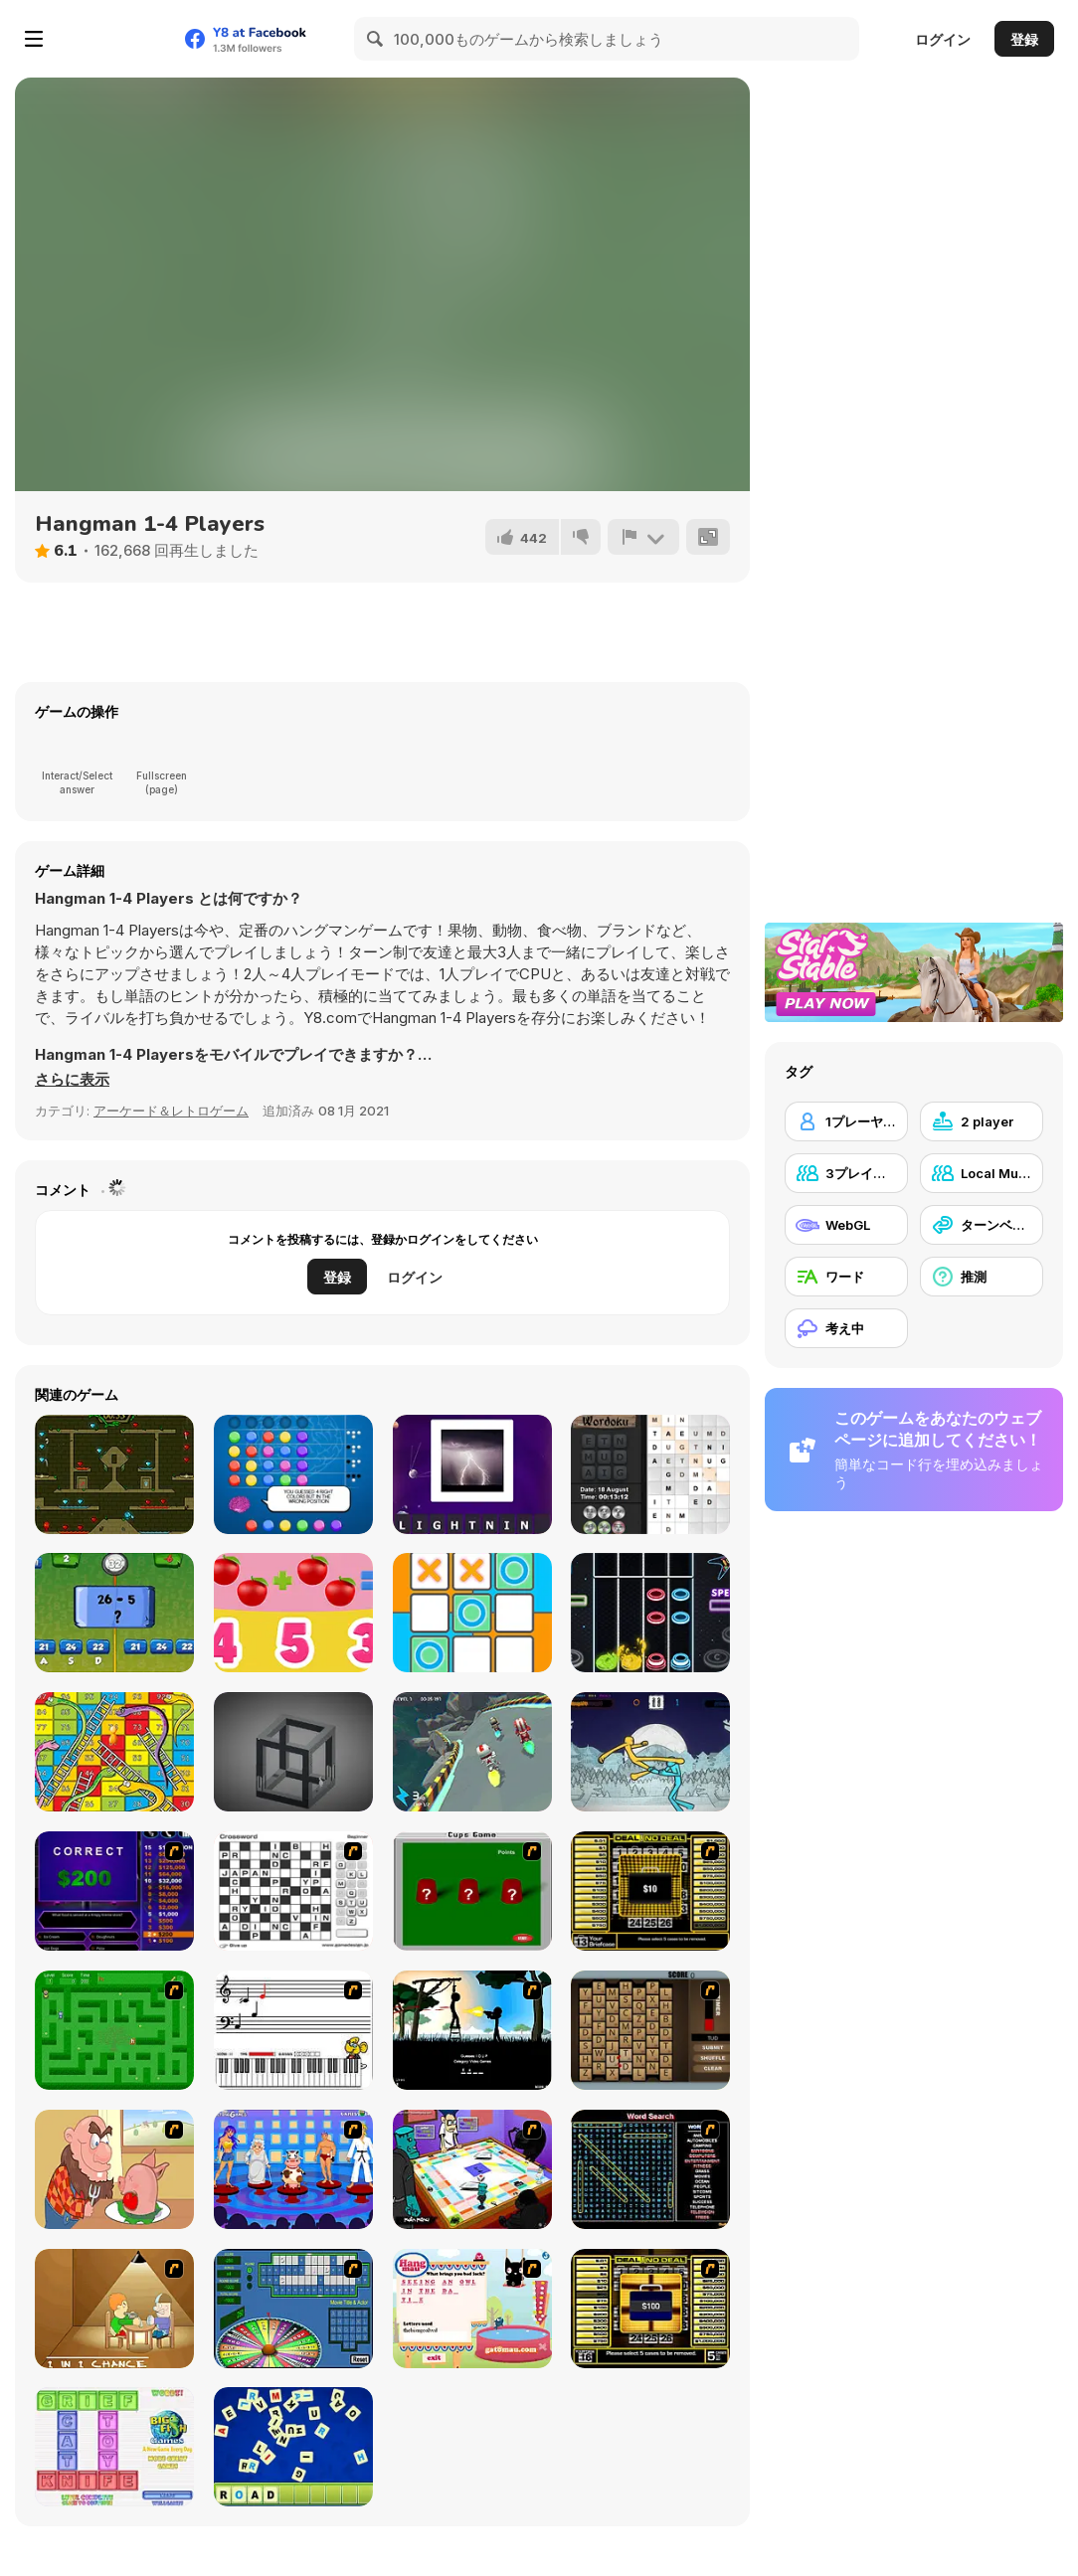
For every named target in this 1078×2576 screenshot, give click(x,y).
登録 (1024, 39)
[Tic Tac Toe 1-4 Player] (472, 1612)
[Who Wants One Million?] (114, 1891)
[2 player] (981, 1121)
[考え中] (846, 1328)
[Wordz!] (114, 2446)
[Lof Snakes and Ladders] (114, 1751)
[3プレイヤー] (846, 1173)
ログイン (943, 39)
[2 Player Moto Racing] (472, 1751)
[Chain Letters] (650, 2030)
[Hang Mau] (472, 2308)
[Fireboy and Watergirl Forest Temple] (114, 1474)
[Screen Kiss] (293, 2169)
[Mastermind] (293, 1474)
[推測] (981, 1276)
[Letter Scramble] (293, 2446)
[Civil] (472, 2030)
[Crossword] (293, 1891)
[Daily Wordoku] (650, 1474)
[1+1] (293, 1612)
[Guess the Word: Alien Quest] (472, 1474)
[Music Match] (293, 2030)
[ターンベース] (981, 1225)
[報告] (643, 537)
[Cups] (472, 1891)
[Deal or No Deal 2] (650, 2308)
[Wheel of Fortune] (293, 2308)
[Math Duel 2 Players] (114, 1612)
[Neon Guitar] (650, 1612)
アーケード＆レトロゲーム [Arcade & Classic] (171, 1110)
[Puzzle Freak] (472, 2169)
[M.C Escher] (293, 1751)
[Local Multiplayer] (981, 1173)
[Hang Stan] (114, 2169)
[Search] (376, 39)
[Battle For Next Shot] (114, 2308)
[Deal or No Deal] (650, 1891)
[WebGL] (846, 1225)
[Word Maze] (114, 2030)
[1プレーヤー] (846, 1121)
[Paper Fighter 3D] (650, 1751)
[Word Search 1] (650, 2169)
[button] (72, 1080)
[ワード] (846, 1276)
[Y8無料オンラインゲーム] (113, 39)
